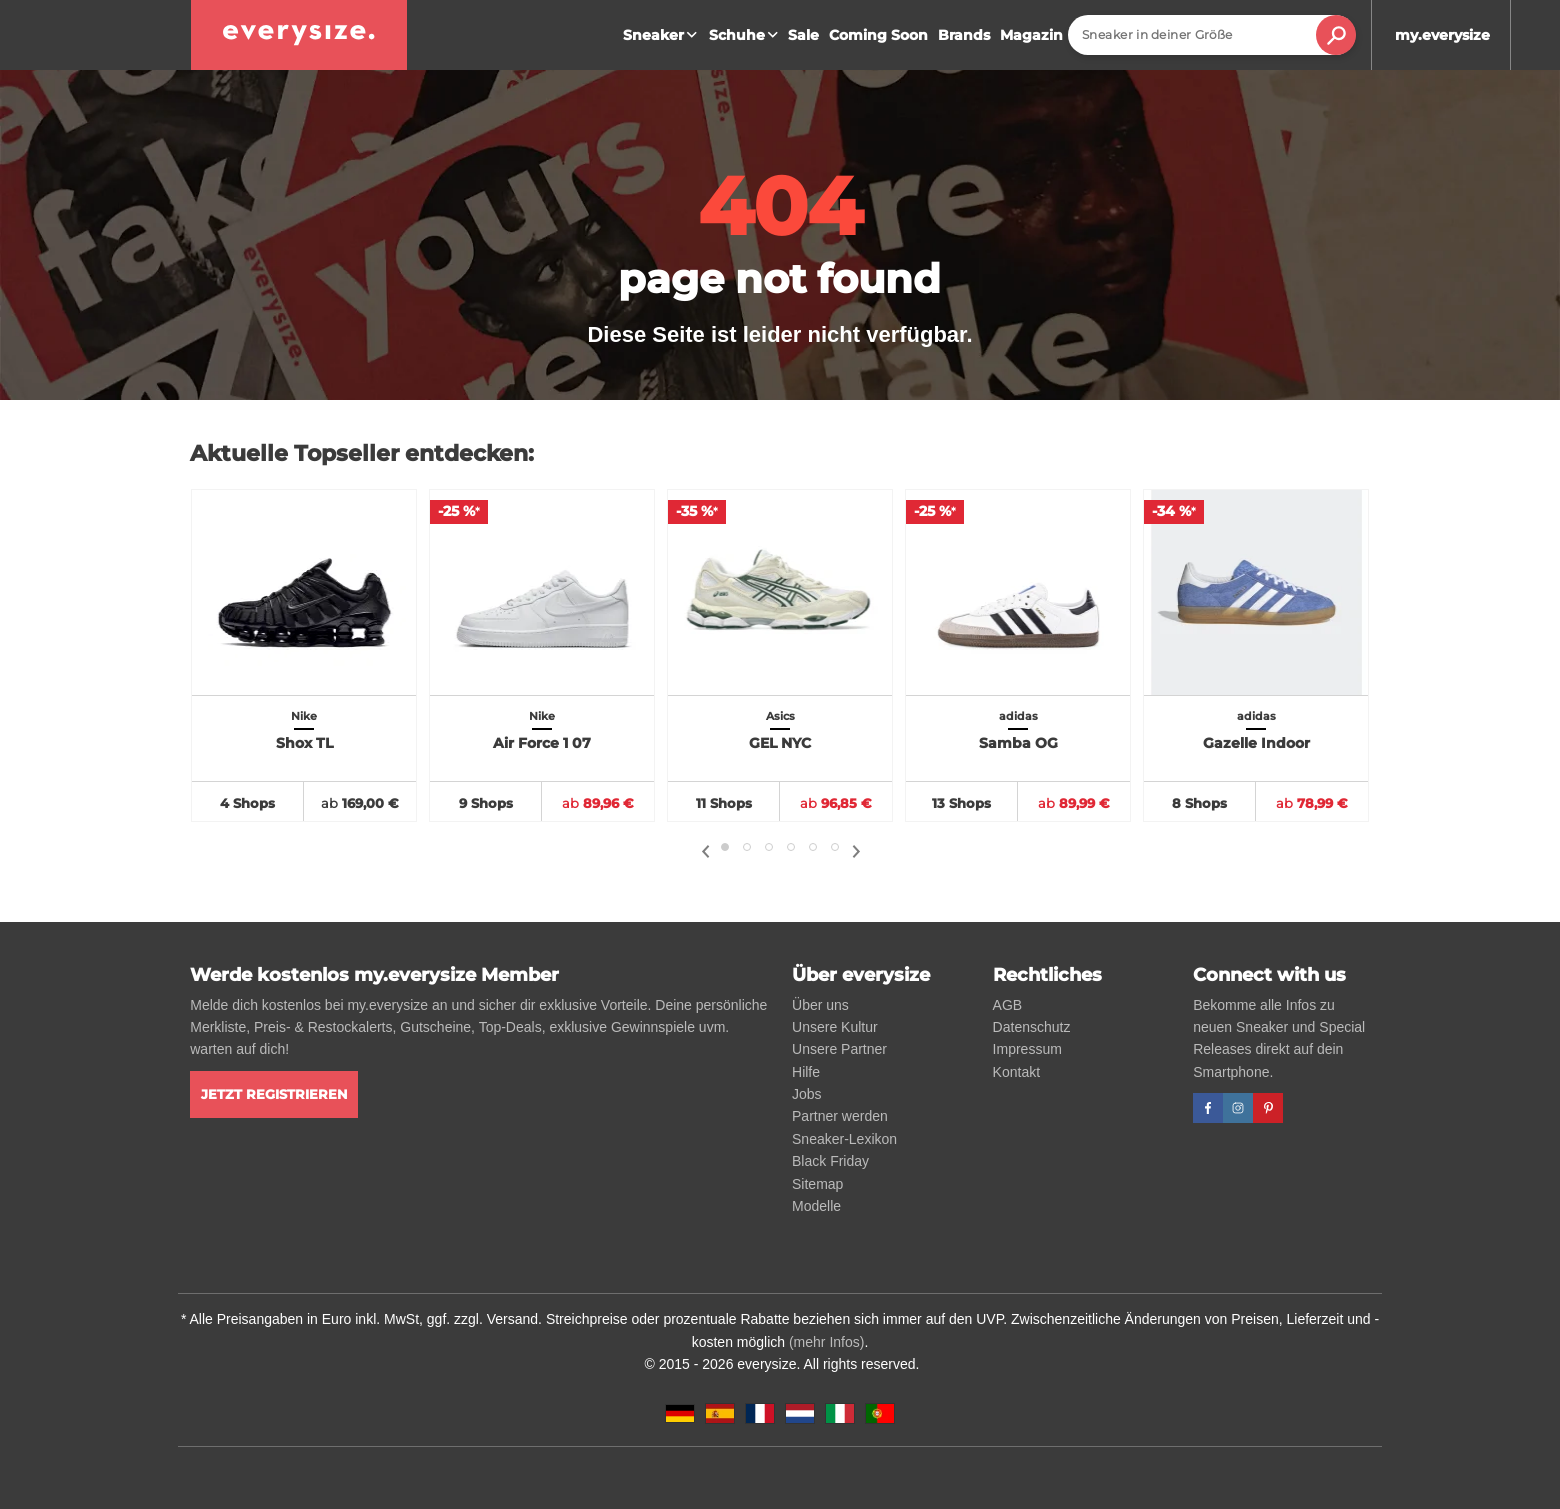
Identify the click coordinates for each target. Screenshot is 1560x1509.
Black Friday (830, 1161)
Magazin (1031, 35)
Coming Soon (878, 35)
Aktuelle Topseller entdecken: (362, 453)
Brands (964, 35)
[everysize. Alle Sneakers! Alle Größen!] (299, 35)
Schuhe (746, 35)
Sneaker (662, 35)
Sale (803, 35)
